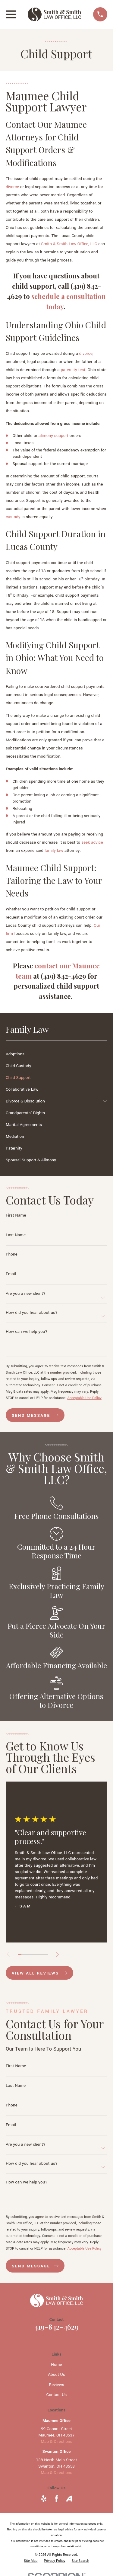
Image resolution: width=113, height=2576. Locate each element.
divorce (12, 187)
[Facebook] (56, 2498)
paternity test (73, 370)
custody (13, 517)
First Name (16, 1215)
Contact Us (56, 2395)
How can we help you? (27, 1331)
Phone (11, 1254)
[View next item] (57, 1954)
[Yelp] (44, 2498)
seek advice (92, 842)
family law (54, 850)
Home (56, 2364)
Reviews (56, 2385)
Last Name (16, 1235)
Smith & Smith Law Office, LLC (69, 244)
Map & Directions (56, 2441)
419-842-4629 (56, 2326)
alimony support (53, 435)
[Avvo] (69, 2498)
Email (11, 1274)
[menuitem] (56, 1054)
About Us (56, 2374)
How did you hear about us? (32, 1312)
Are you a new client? (26, 1293)
